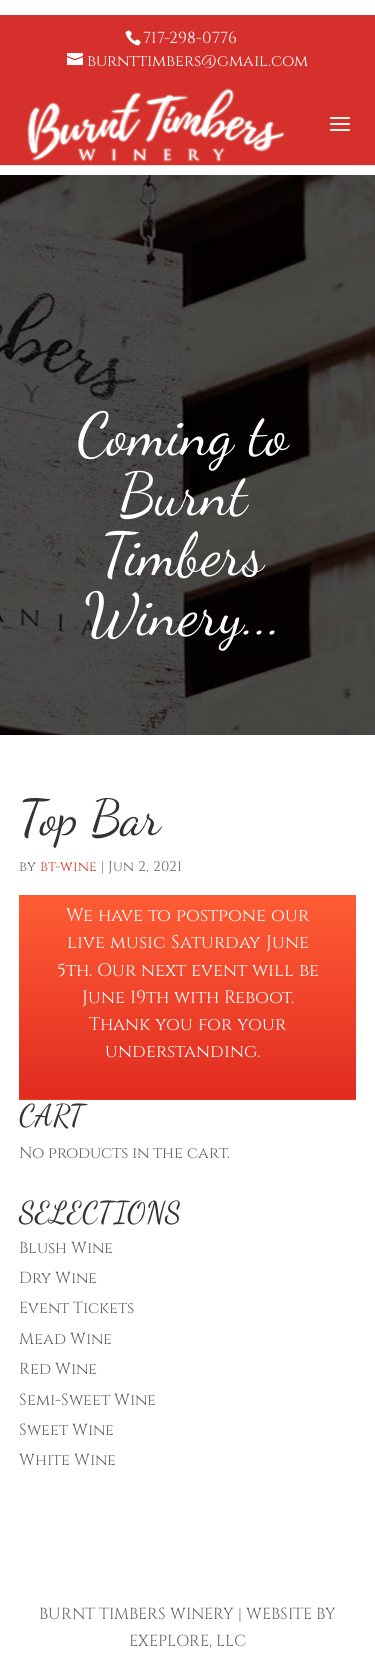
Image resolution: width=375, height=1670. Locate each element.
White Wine (67, 1460)
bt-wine (68, 866)
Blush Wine (66, 1248)
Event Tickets (76, 1308)
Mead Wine (65, 1339)
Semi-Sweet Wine (87, 1400)
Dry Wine (58, 1278)
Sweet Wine (66, 1430)
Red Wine (58, 1369)
